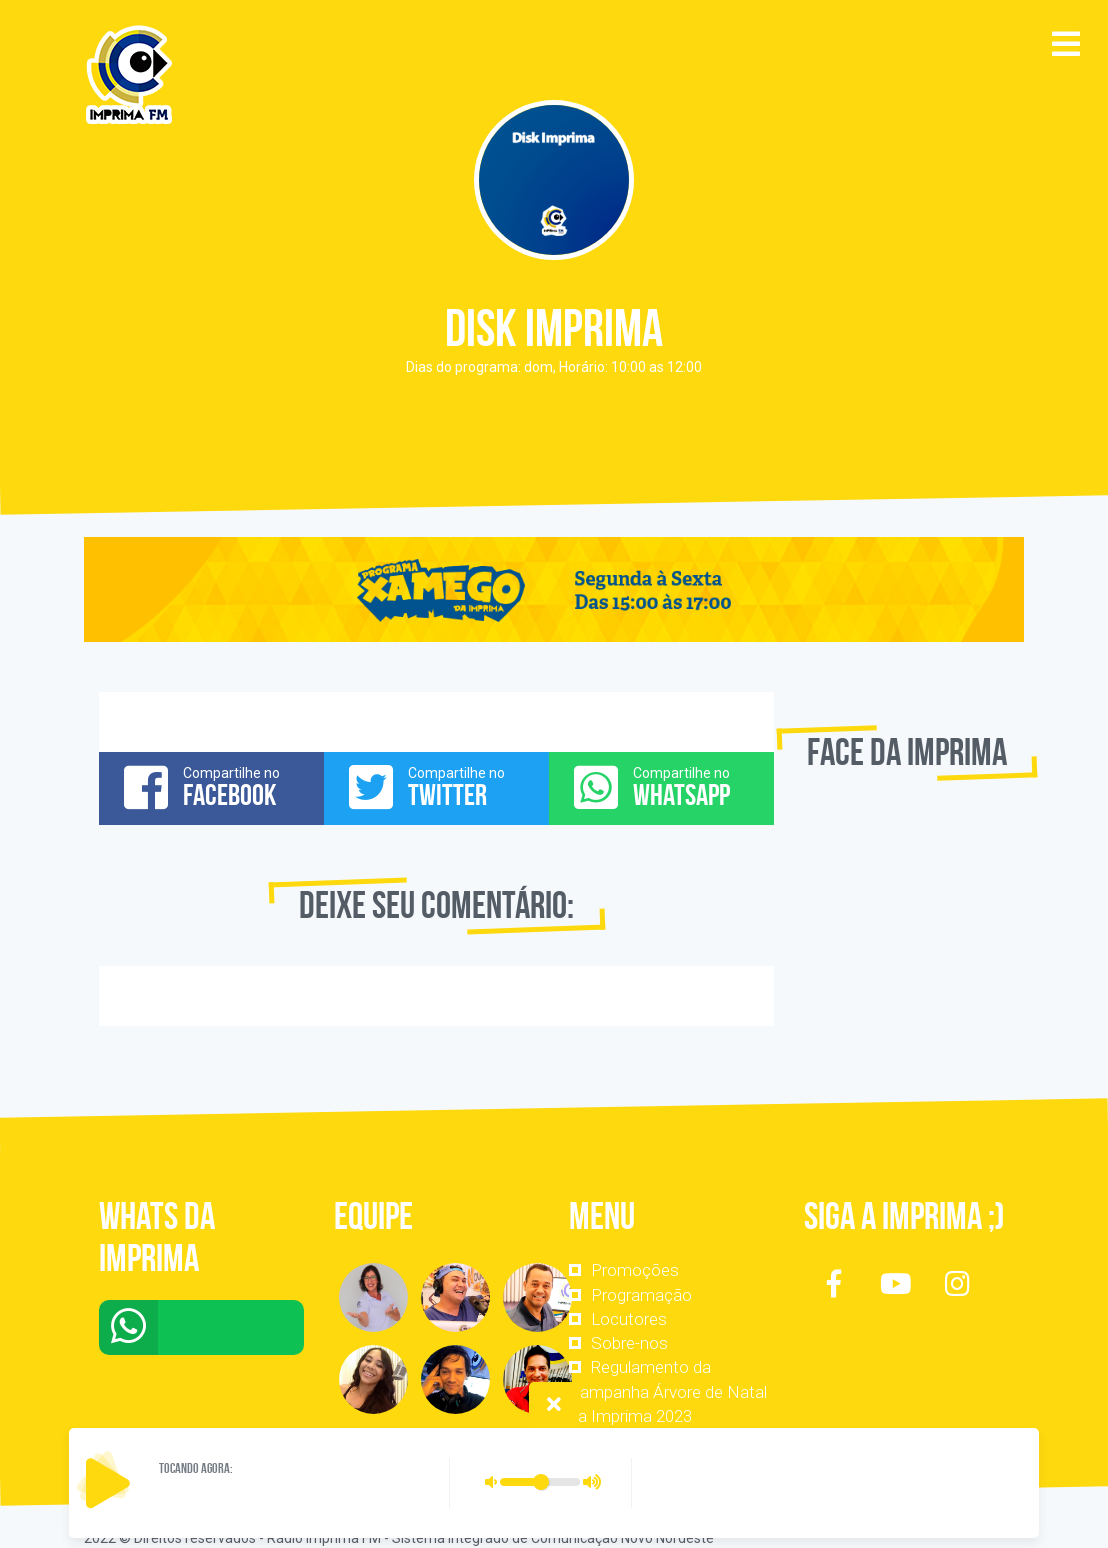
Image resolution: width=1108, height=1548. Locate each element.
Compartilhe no (211, 787)
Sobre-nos (629, 1343)
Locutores (629, 1319)
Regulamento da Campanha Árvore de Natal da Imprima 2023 (668, 1391)
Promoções (635, 1270)
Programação (641, 1295)
